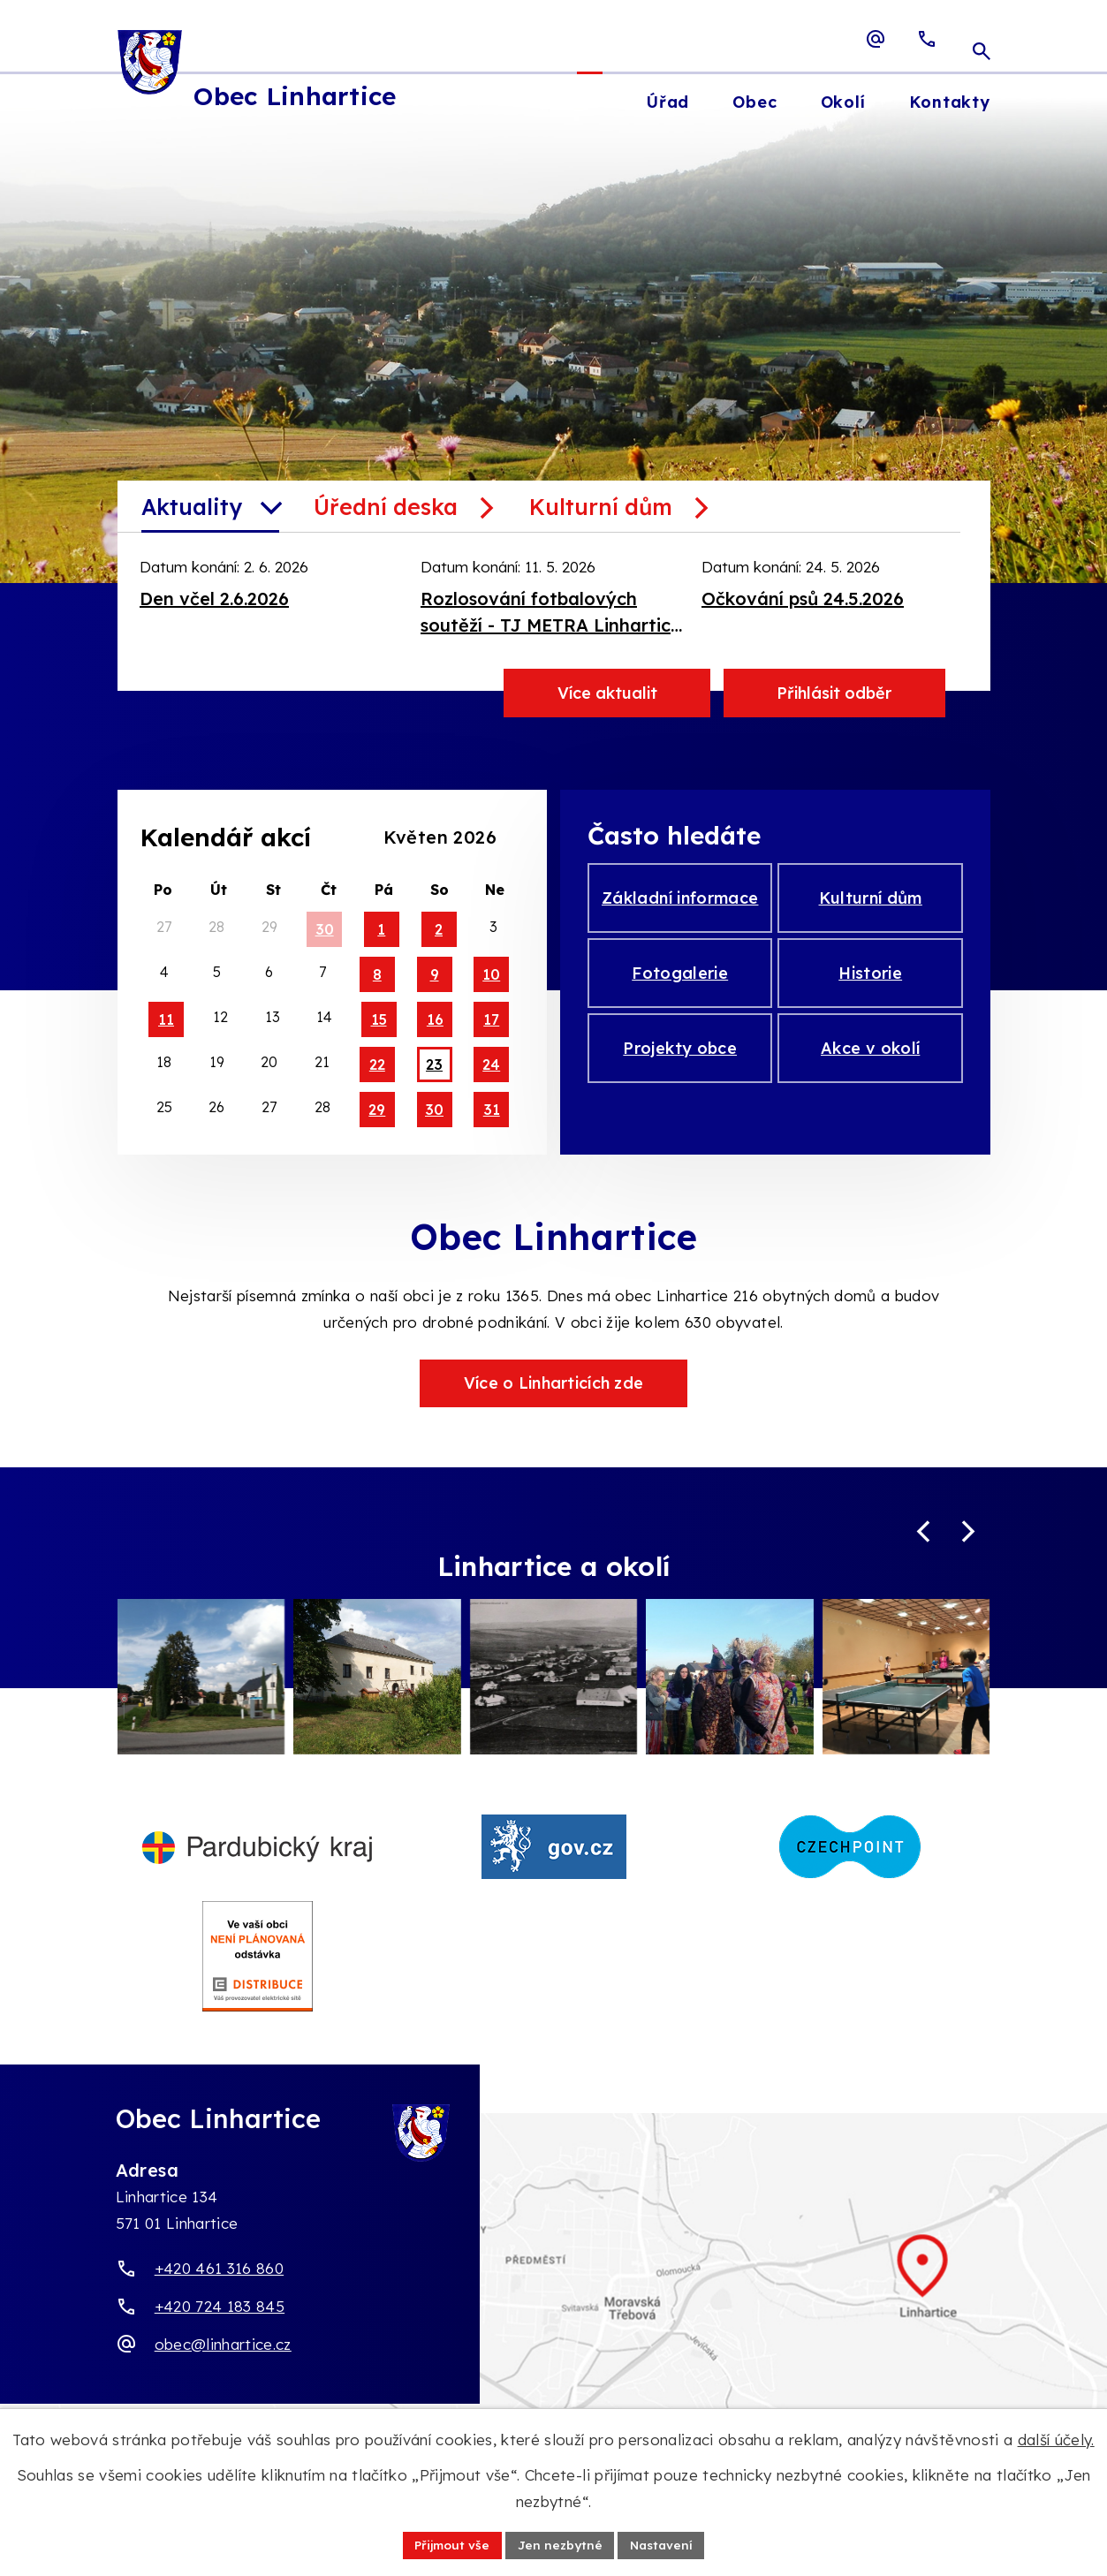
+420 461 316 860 (219, 2294)
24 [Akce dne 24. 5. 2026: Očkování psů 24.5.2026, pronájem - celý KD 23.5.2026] (491, 1064)
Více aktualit (607, 693)
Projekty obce (680, 1061)
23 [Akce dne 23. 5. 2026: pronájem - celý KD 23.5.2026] (434, 1064)
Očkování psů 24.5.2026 (802, 598)
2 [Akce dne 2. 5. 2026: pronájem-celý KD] (439, 929)
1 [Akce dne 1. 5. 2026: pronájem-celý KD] (381, 929)
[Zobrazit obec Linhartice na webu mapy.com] (553, 2311)
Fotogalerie (680, 981)
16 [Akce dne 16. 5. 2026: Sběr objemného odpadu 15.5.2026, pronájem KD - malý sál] (435, 1019)
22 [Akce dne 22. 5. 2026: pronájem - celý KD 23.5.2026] (377, 1064)
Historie (870, 981)
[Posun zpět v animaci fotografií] (923, 1533)
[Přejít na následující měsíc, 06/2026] (511, 836)
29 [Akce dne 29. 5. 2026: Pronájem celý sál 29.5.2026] (376, 1109)
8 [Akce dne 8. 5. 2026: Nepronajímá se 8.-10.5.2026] (377, 974)
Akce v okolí (870, 1061)
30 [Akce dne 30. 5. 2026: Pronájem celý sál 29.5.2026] (434, 1109)
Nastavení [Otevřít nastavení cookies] (664, 2544)
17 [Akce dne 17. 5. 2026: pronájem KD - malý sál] (491, 1019)
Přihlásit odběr (834, 693)
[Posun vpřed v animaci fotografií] (968, 1533)
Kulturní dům (600, 506)
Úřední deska (386, 506)
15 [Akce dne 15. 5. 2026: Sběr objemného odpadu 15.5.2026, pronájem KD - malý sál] (379, 1019)
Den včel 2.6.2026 (214, 598)
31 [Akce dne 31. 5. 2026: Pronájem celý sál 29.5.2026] (491, 1109)
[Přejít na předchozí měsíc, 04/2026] (368, 836)
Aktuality (191, 506)
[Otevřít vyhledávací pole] (981, 39)
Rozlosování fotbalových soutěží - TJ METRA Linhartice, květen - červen (553, 613)
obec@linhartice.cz (223, 2370)
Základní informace (680, 900)
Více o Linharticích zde (553, 1383)
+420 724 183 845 (219, 2332)
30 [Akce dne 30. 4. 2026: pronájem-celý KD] (324, 929)
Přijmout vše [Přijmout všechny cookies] (450, 2544)
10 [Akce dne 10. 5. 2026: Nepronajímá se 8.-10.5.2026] (491, 974)
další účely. (1056, 2438)
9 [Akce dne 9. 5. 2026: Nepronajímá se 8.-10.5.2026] (434, 974)
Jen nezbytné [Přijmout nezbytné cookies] (560, 2544)
